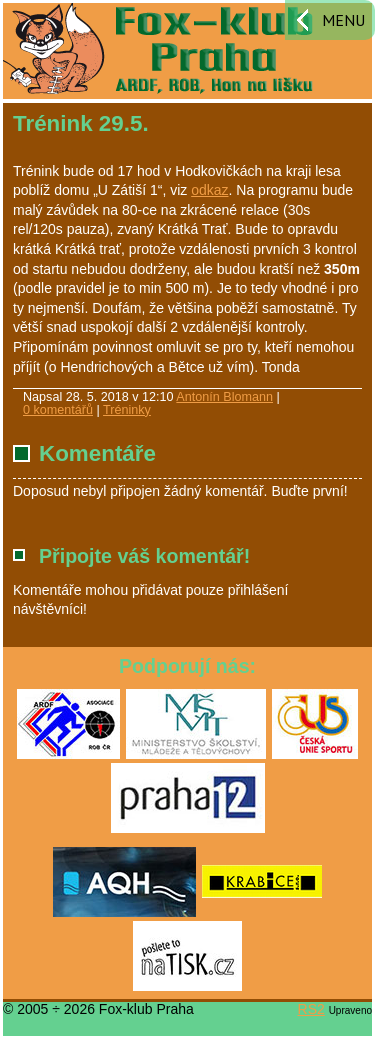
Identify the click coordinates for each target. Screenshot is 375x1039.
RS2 (311, 1009)
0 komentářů (58, 410)
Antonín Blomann (224, 397)
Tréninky (127, 410)
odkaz (209, 190)
